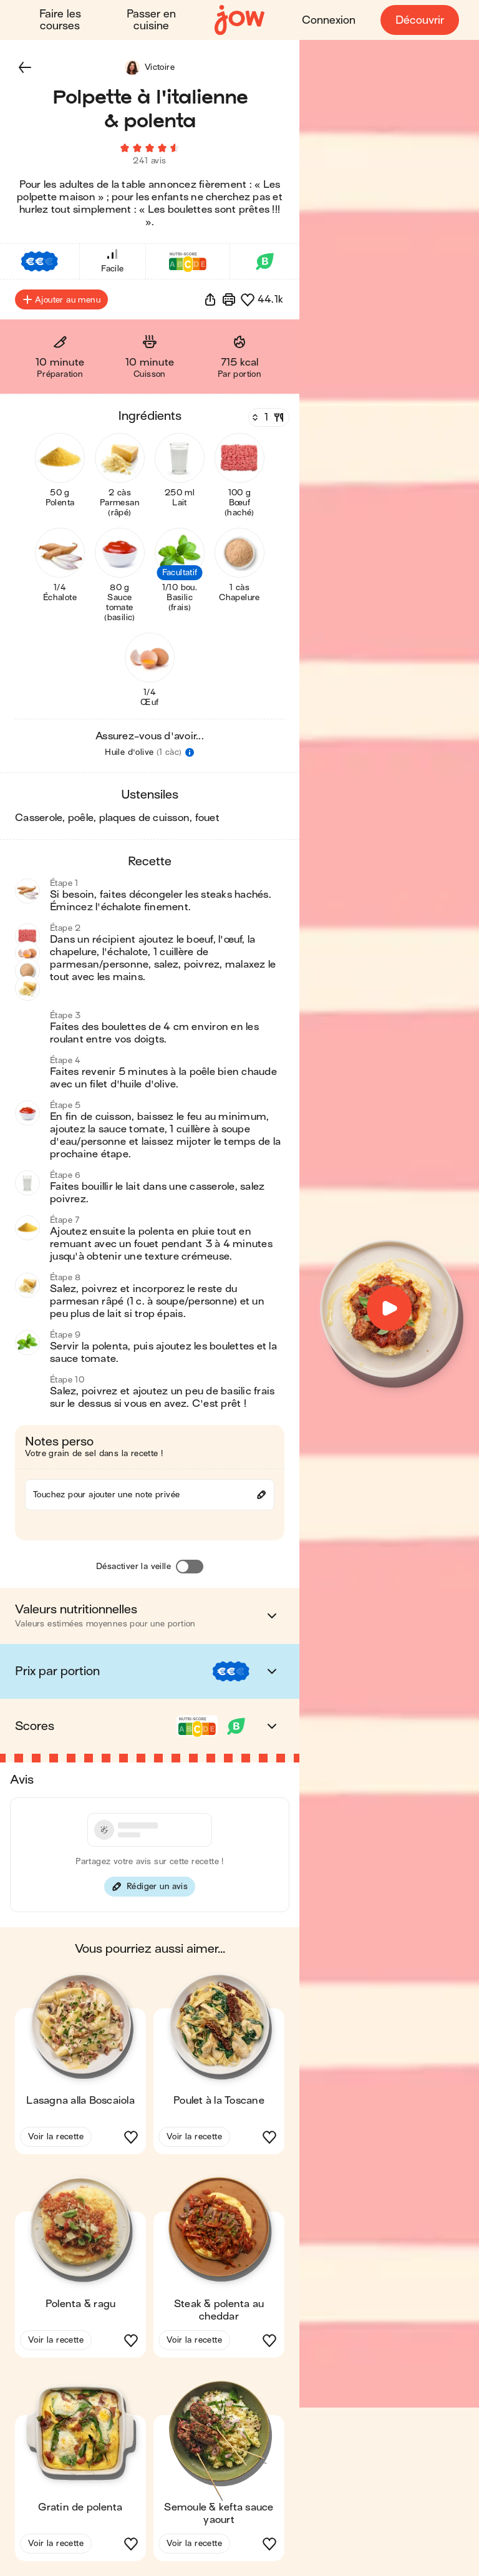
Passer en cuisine (151, 20)
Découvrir (419, 20)
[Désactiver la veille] (189, 1566)
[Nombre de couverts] (267, 417)
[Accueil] (239, 20)
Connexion (329, 20)
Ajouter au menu (61, 299)
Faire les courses (60, 20)
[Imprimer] (229, 299)
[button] (25, 67)
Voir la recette (56, 2136)
